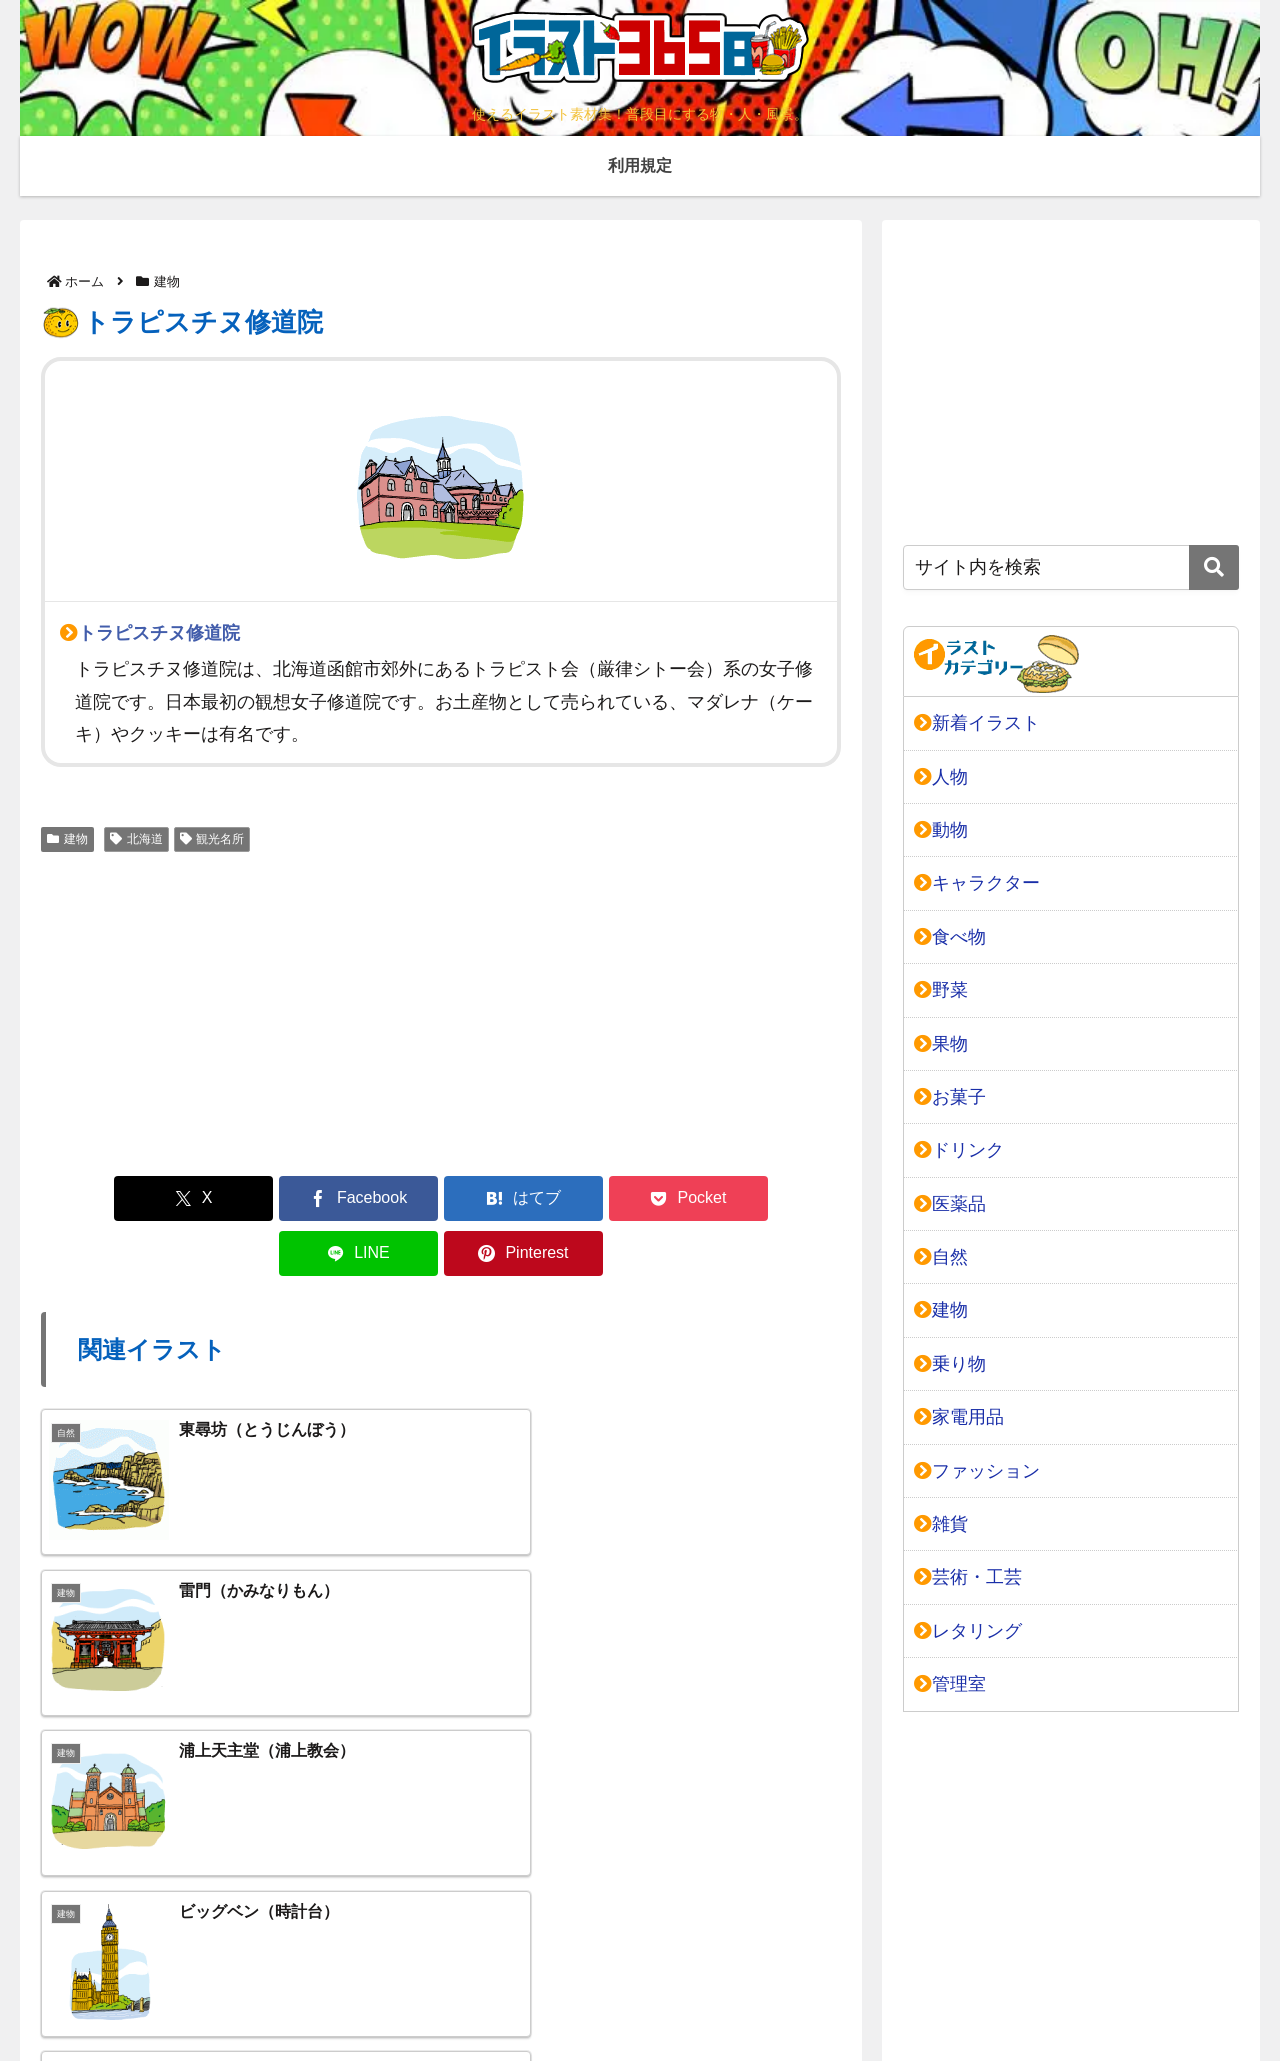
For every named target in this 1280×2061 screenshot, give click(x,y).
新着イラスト (977, 723)
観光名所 (212, 839)
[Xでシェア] (105, 1198)
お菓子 (950, 1097)
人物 (941, 777)
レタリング (968, 1631)
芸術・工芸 (968, 1577)
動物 (941, 830)
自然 (941, 1257)
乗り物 (950, 1364)
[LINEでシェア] (643, 1198)
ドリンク (959, 1150)
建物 (67, 839)
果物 (941, 1044)
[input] (1071, 567)
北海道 (136, 839)
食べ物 (950, 937)
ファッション (977, 1471)
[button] (1214, 567)
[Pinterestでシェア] (777, 1198)
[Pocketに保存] (508, 1198)
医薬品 (950, 1204)
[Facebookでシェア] (239, 1198)
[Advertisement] (441, 1011)
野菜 (941, 990)
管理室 (950, 1684)
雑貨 (941, 1524)
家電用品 (959, 1417)
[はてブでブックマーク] (374, 1198)
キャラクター (977, 883)
